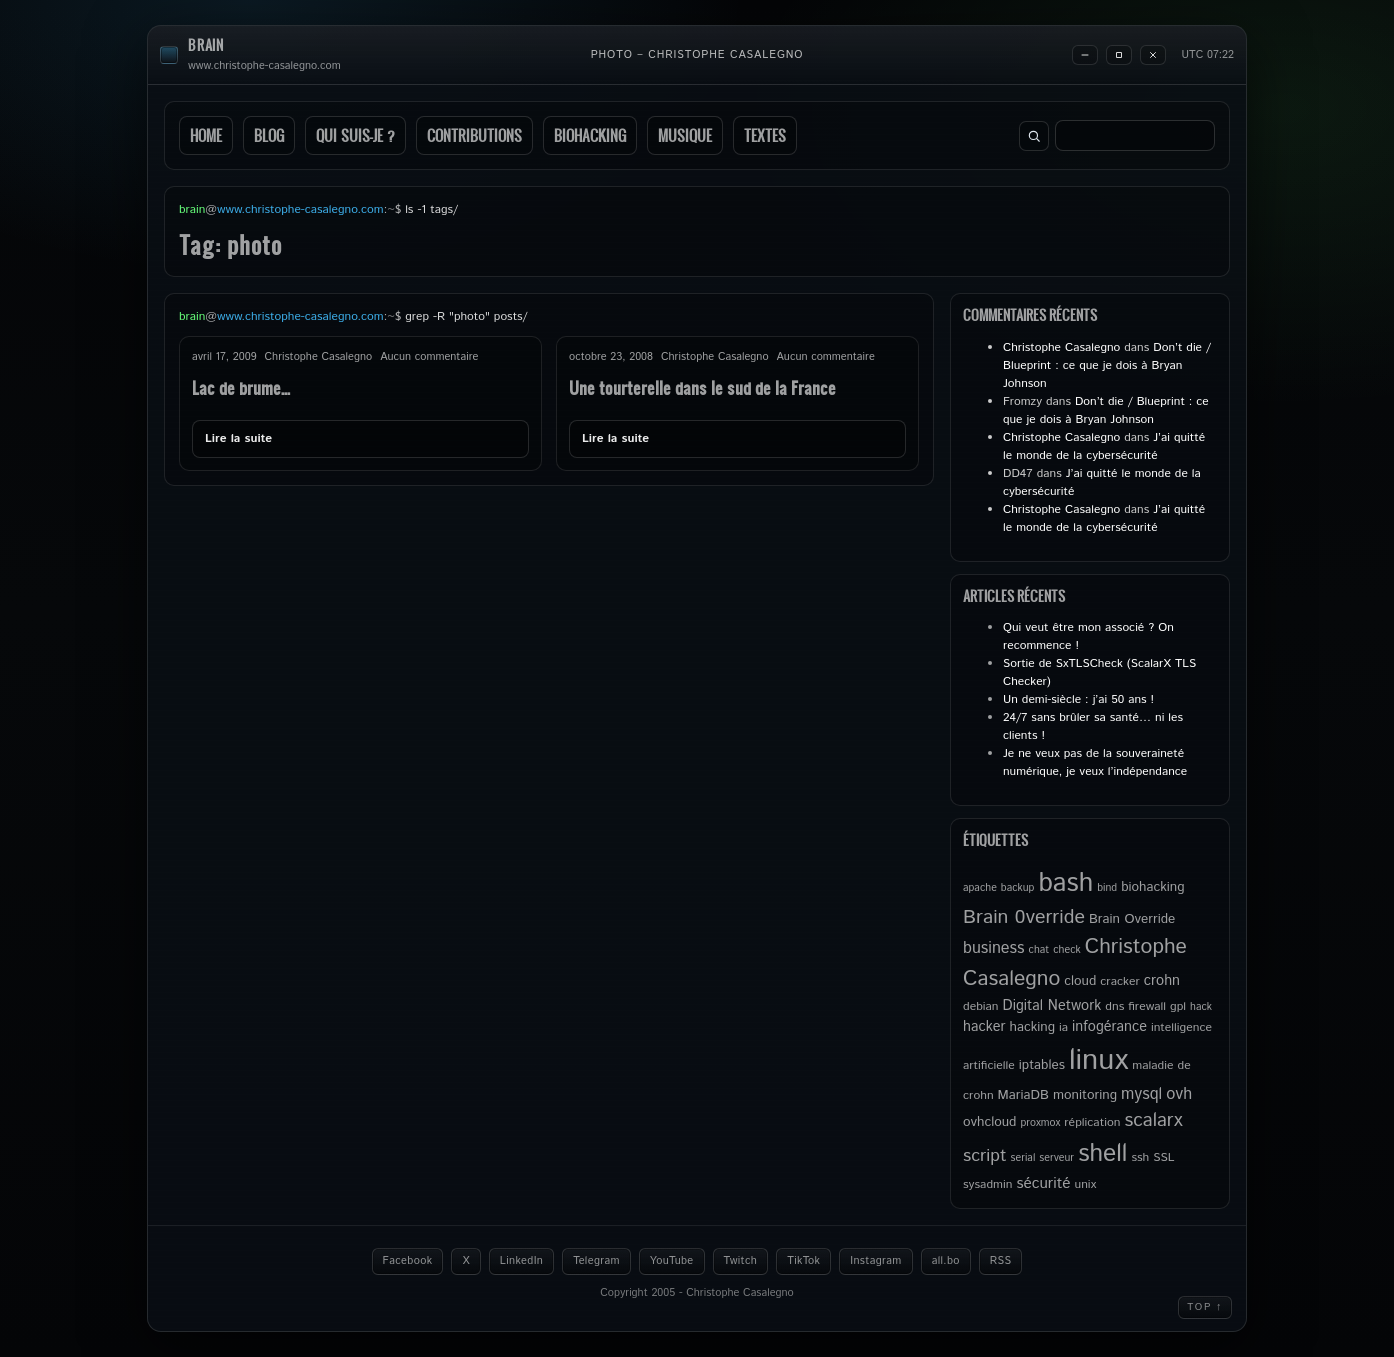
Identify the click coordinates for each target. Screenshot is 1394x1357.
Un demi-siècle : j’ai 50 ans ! (1078, 699)
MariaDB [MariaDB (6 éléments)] (1023, 1095)
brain (206, 45)
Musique (685, 135)
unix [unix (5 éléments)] (1086, 1184)
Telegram (596, 1261)
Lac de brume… (241, 387)
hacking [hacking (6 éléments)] (1032, 1027)
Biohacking (590, 135)
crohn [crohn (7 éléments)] (1162, 981)
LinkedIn (521, 1261)
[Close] (1153, 55)
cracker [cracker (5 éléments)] (1120, 981)
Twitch (741, 1261)
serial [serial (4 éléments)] (1023, 1158)
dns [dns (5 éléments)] (1114, 1006)
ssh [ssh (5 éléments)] (1140, 1157)
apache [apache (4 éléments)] (980, 888)
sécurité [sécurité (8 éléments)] (1043, 1184)
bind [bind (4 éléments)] (1107, 888)
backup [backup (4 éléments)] (1018, 888)
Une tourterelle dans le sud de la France (702, 387)
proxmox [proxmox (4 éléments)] (1040, 1123)
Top (1205, 1307)
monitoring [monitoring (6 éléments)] (1085, 1095)
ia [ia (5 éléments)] (1063, 1027)
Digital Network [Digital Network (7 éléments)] (1052, 1006)
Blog (269, 135)
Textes (765, 135)
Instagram (875, 1261)
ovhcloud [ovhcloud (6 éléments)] (989, 1122)
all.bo (946, 1261)
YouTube (672, 1261)
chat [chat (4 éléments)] (1039, 950)
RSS (1001, 1261)
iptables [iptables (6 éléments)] (1042, 1065)
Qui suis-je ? (355, 135)
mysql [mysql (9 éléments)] (1141, 1094)
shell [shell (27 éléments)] (1102, 1154)
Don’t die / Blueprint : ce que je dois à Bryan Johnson (1107, 365)
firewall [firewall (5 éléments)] (1147, 1006)
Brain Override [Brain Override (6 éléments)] (1132, 919)
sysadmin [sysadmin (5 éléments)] (987, 1184)
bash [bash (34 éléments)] (1065, 883)
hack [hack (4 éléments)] (1201, 1007)
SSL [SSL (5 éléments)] (1163, 1157)
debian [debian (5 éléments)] (981, 1006)
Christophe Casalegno (1061, 347)
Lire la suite (238, 438)
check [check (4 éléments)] (1066, 950)
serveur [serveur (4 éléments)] (1056, 1158)
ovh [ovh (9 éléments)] (1179, 1094)
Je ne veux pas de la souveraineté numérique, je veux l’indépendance (1095, 762)
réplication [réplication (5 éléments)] (1092, 1122)
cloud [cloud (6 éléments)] (1080, 981)
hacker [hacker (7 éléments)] (984, 1027)
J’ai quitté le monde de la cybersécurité (1104, 446)
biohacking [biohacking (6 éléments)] (1152, 887)
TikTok (803, 1261)
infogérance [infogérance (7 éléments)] (1109, 1027)
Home (206, 135)
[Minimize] (1085, 55)
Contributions (474, 135)
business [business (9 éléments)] (994, 948)
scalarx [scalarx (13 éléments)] (1153, 1120)
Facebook (408, 1261)
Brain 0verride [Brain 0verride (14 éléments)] (1024, 917)
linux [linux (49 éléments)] (1098, 1060)
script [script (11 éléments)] (985, 1156)
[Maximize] (1119, 55)
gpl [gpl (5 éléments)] (1178, 1006)
